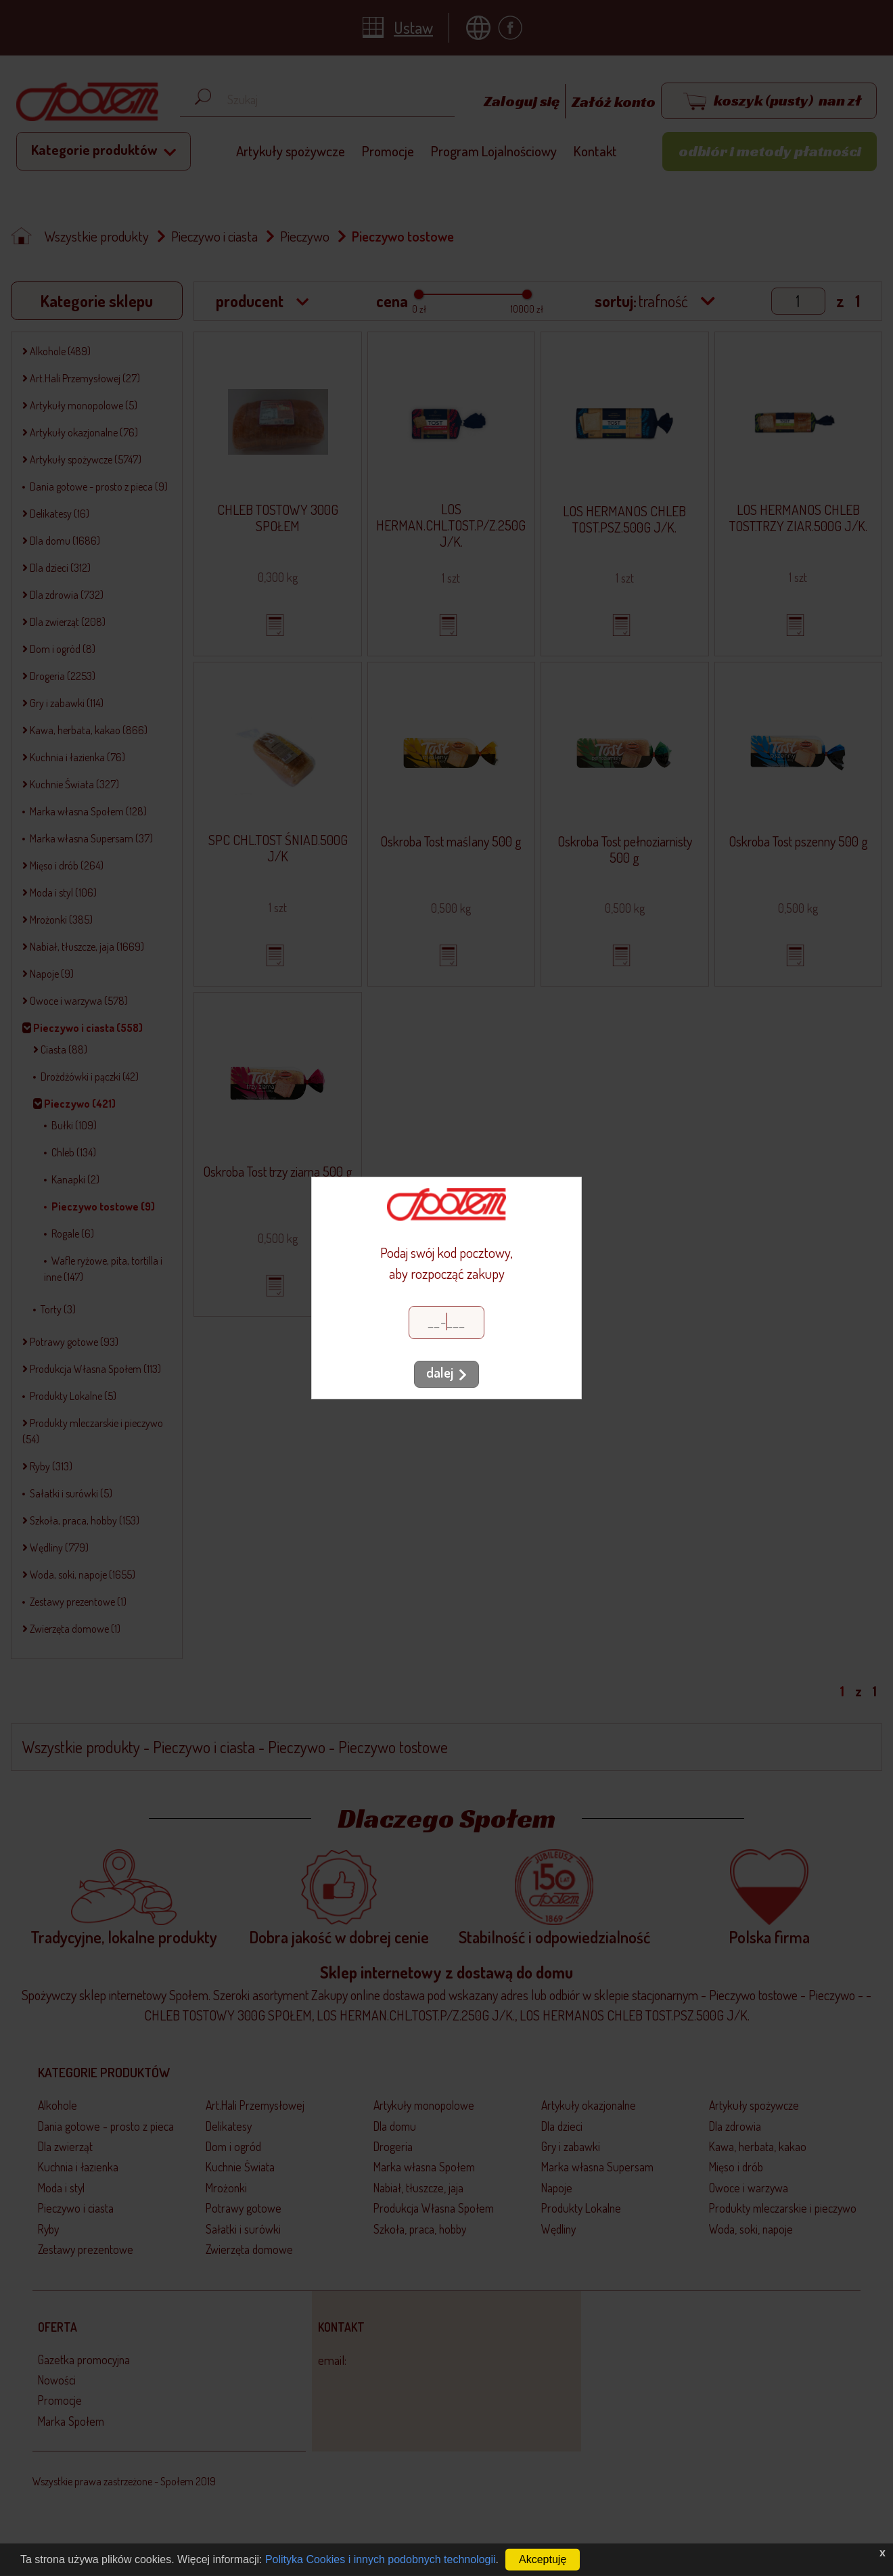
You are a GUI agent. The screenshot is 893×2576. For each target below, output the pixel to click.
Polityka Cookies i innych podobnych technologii (380, 2559)
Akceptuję (542, 2559)
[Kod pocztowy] (446, 1322)
